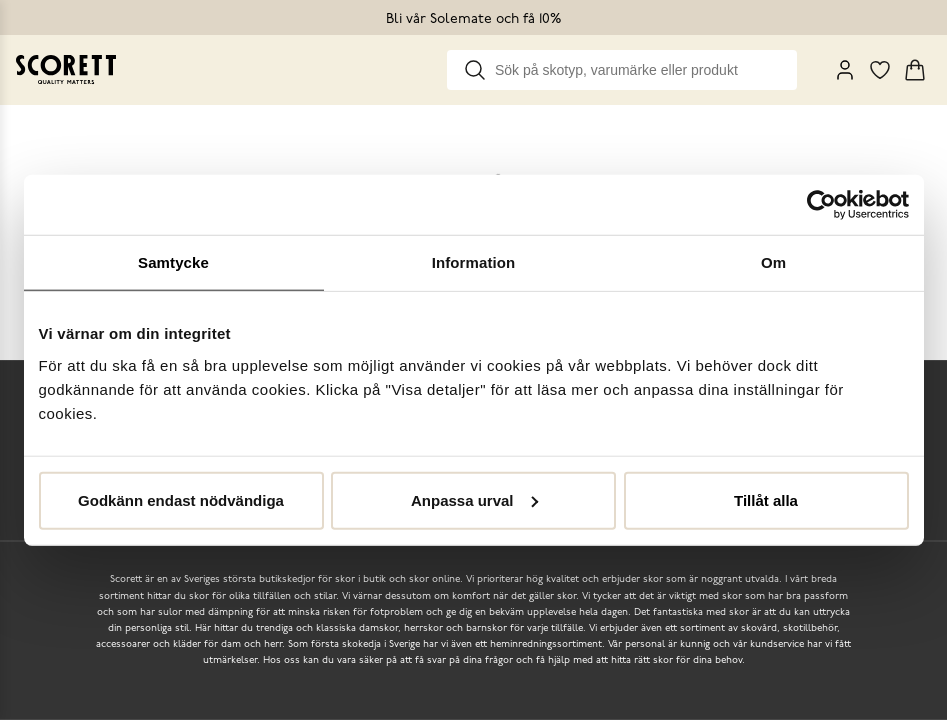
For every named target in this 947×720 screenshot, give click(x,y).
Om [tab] (773, 262)
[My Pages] (845, 70)
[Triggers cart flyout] (915, 70)
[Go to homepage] (66, 69)
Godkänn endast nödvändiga (181, 499)
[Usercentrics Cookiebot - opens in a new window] (821, 205)
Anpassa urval (474, 499)
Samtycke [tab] (173, 262)
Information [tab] (474, 262)
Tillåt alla (766, 499)
